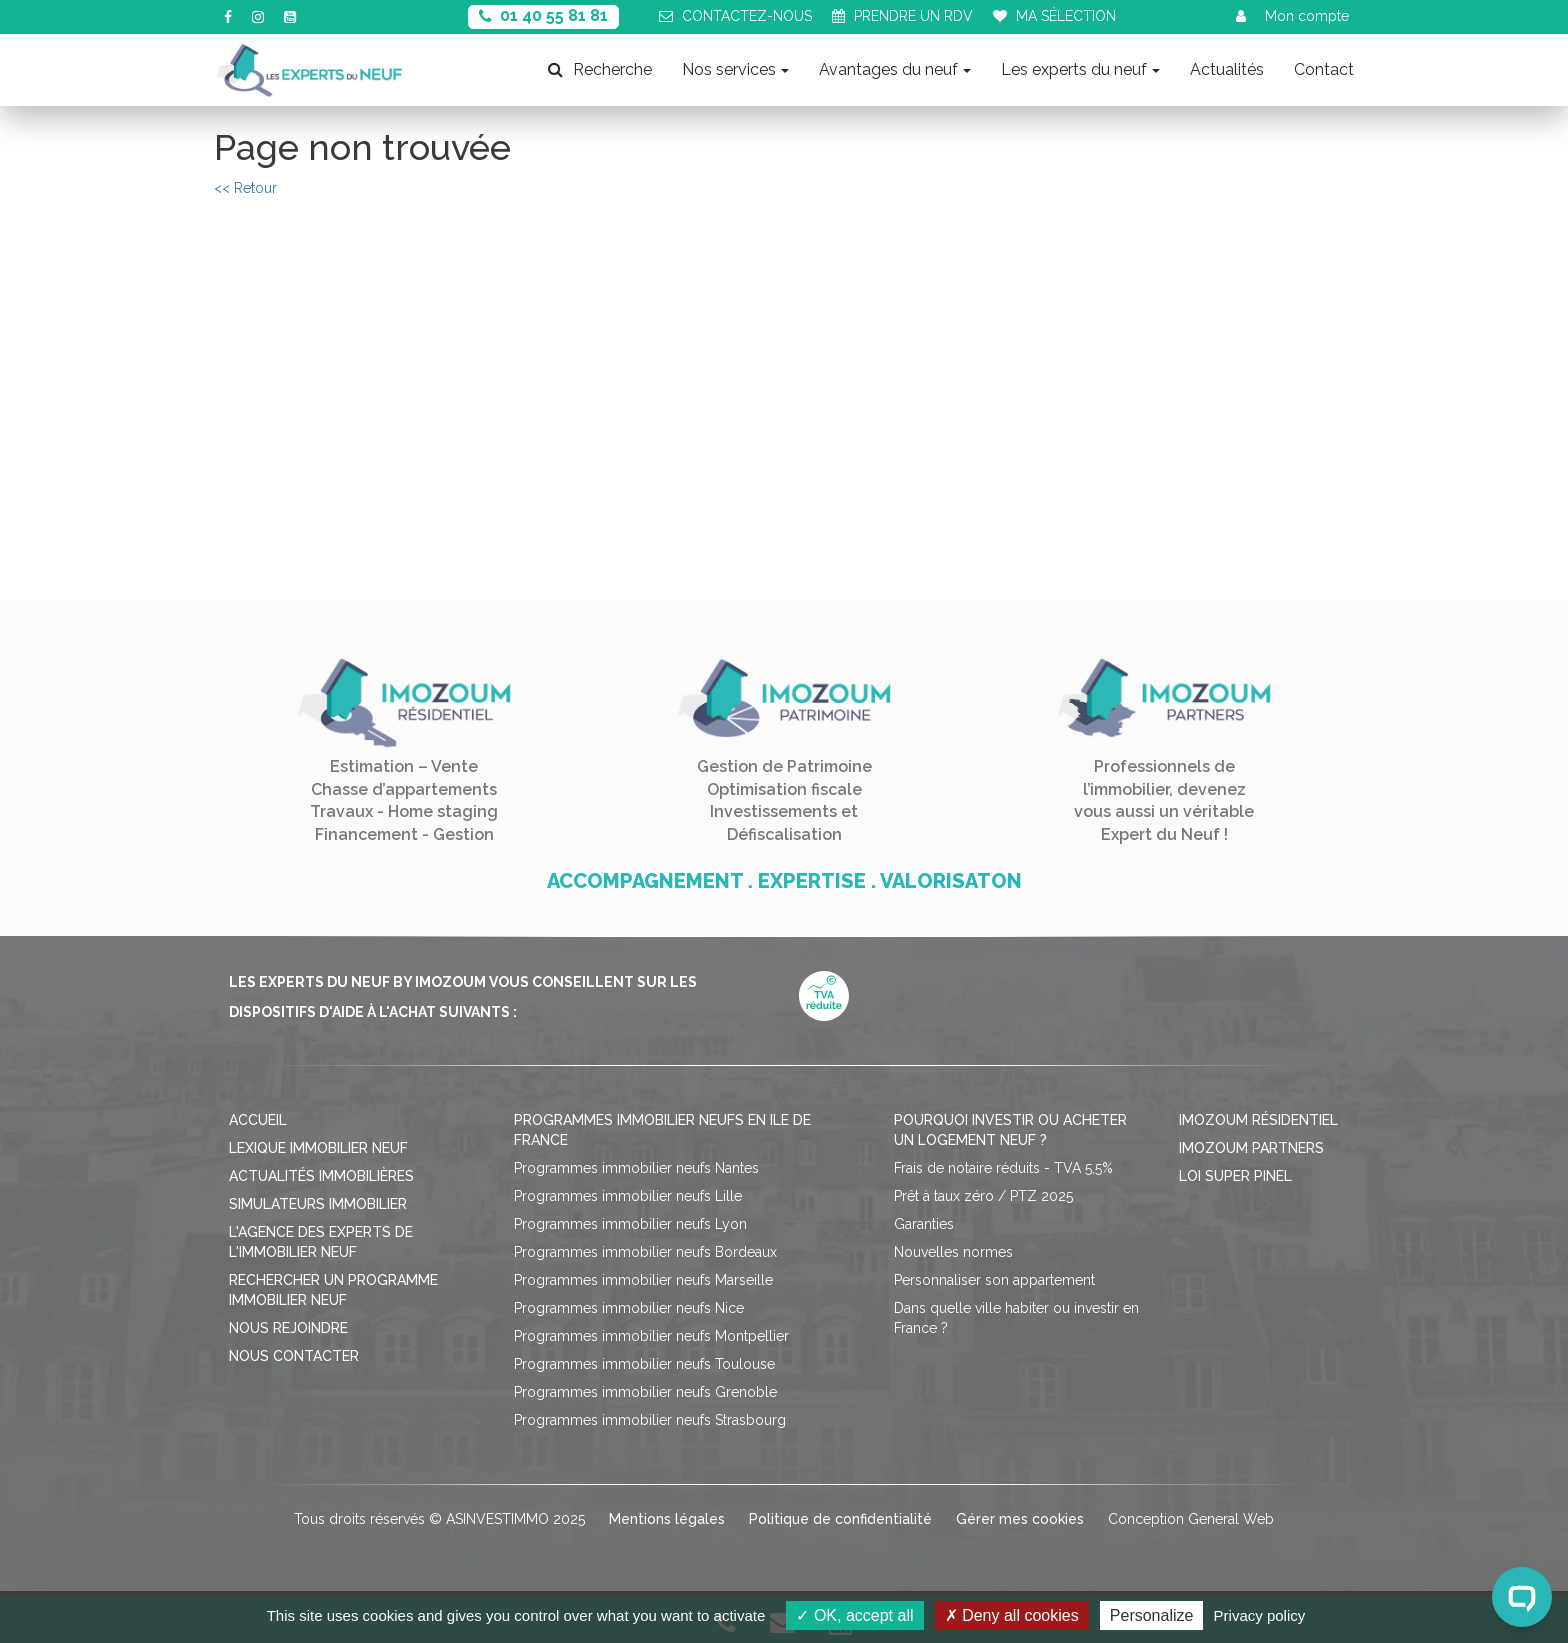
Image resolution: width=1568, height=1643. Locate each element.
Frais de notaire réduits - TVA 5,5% (1003, 1168)
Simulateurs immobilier (318, 1204)
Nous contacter (294, 1356)
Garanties (924, 1224)
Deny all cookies (1012, 1615)
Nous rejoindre (288, 1328)
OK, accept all (854, 1615)
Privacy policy (1260, 1615)
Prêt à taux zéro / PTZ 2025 (983, 1196)
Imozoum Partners (1251, 1148)
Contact (1324, 69)
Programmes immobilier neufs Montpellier (651, 1336)
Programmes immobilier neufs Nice (629, 1308)
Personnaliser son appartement (994, 1280)
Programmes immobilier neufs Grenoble (645, 1392)
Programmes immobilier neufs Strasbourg (650, 1420)
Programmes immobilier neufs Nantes (636, 1168)
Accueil (258, 1120)
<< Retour (245, 188)
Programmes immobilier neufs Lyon (630, 1224)
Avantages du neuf (895, 69)
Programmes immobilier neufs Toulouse (644, 1364)
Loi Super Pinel (1235, 1176)
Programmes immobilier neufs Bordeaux (645, 1252)
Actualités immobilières (321, 1176)
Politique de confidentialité (840, 1519)
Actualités (1227, 69)
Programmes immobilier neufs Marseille (643, 1280)
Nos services (735, 69)
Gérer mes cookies (1020, 1519)
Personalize (1152, 1615)
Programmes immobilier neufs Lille (628, 1196)
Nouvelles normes (953, 1252)
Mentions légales (667, 1519)
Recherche (600, 69)
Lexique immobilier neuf (318, 1148)
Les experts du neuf (1080, 69)
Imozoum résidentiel (1258, 1120)
